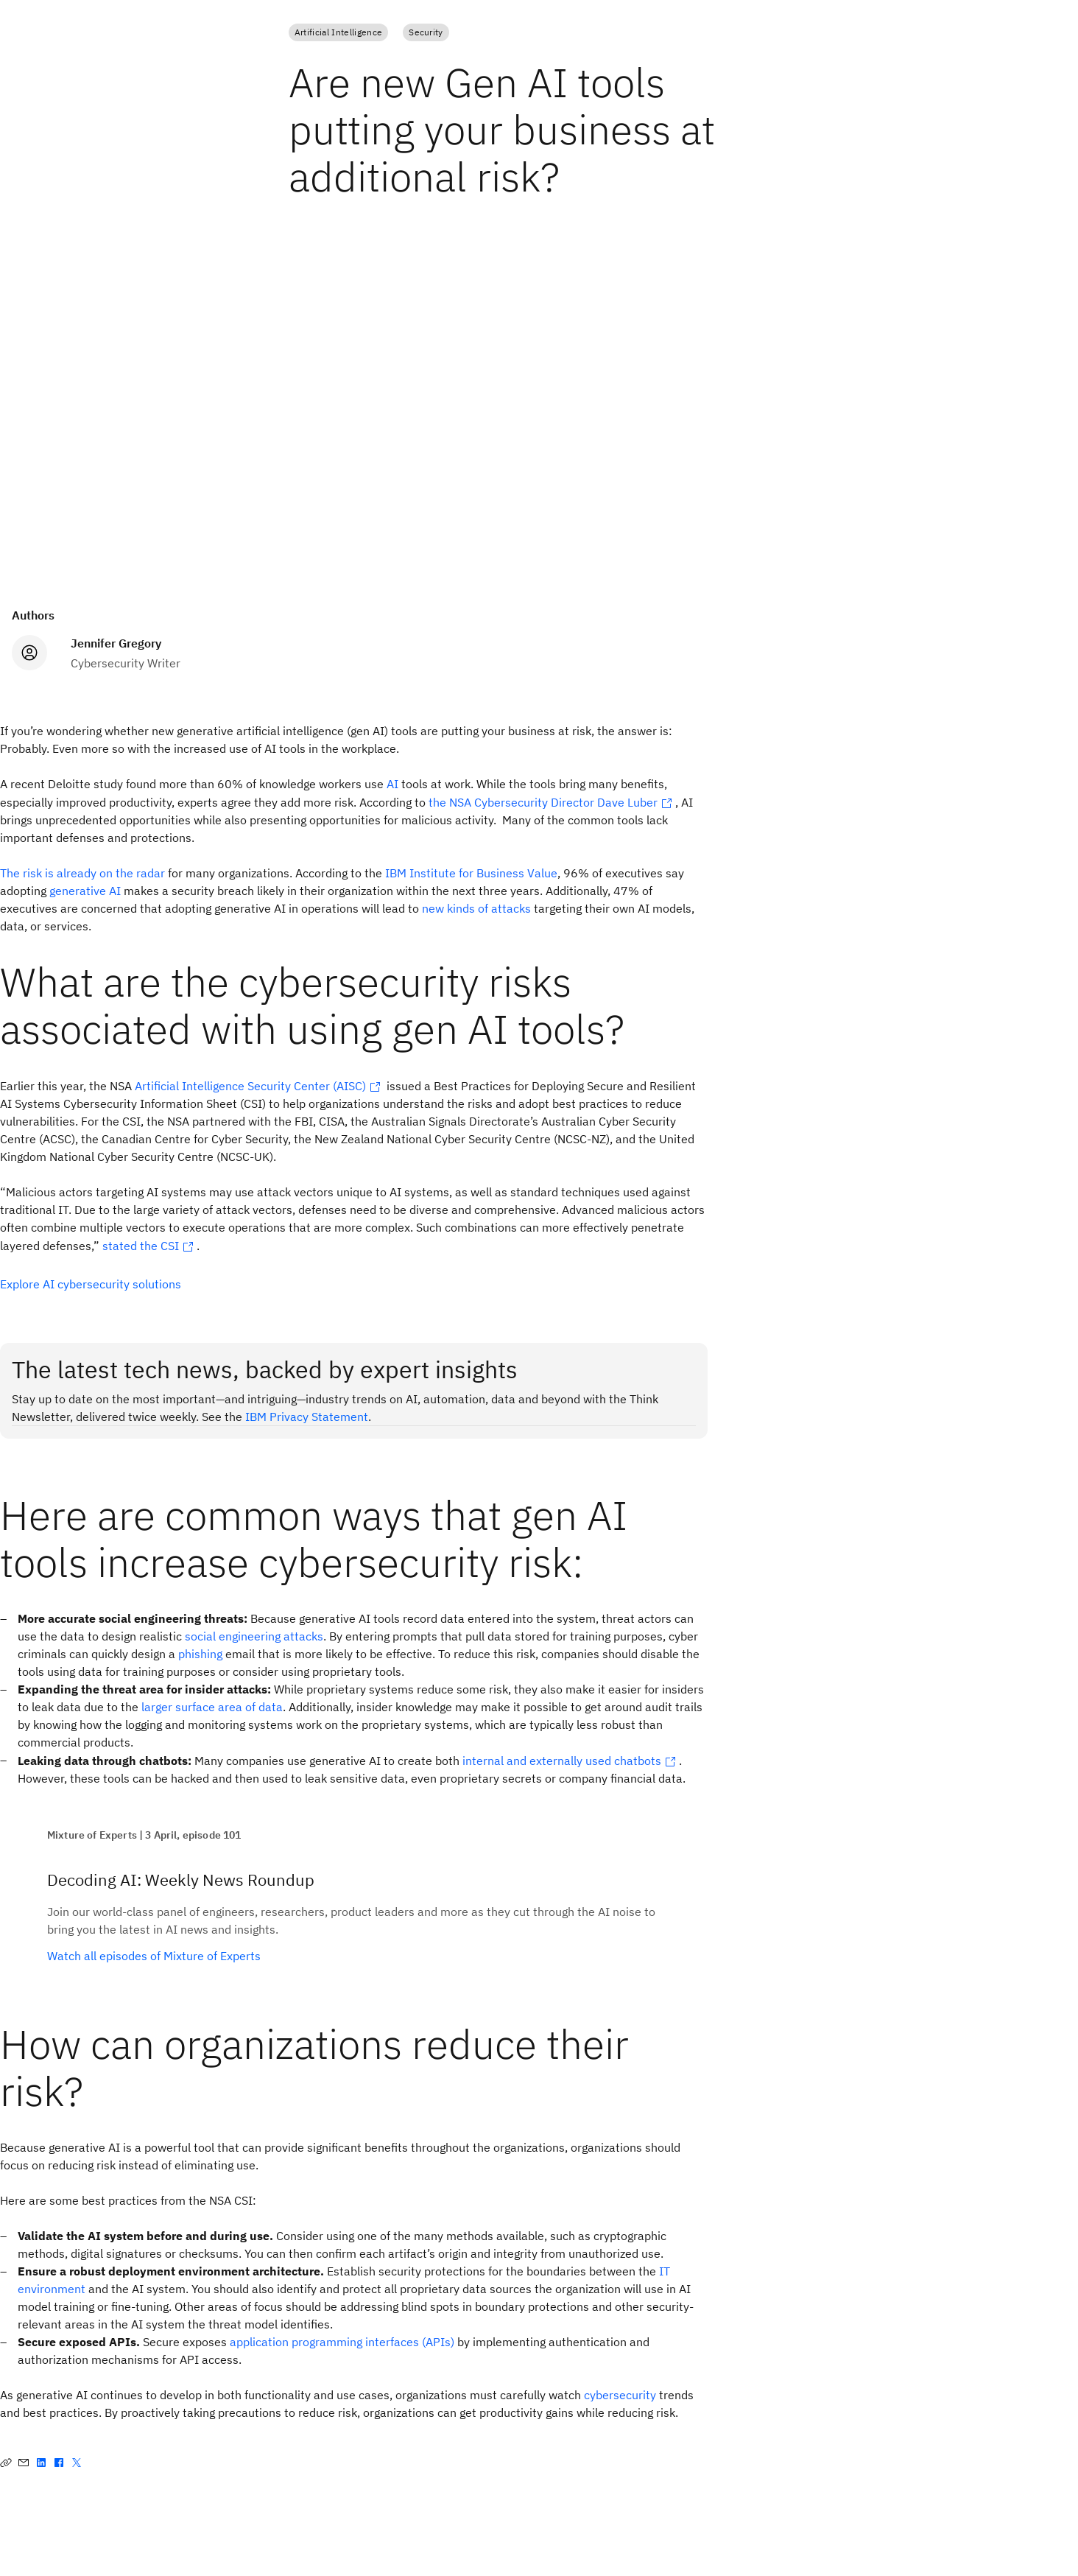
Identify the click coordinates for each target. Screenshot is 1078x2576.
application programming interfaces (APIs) (342, 2341)
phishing (200, 1653)
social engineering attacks (254, 1636)
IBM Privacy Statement (306, 1416)
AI (392, 783)
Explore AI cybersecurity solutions (90, 1284)
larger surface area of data (212, 1706)
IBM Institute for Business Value (471, 873)
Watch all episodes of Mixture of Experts (154, 1955)
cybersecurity (620, 2394)
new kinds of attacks (476, 908)
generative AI (85, 890)
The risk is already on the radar (82, 873)
